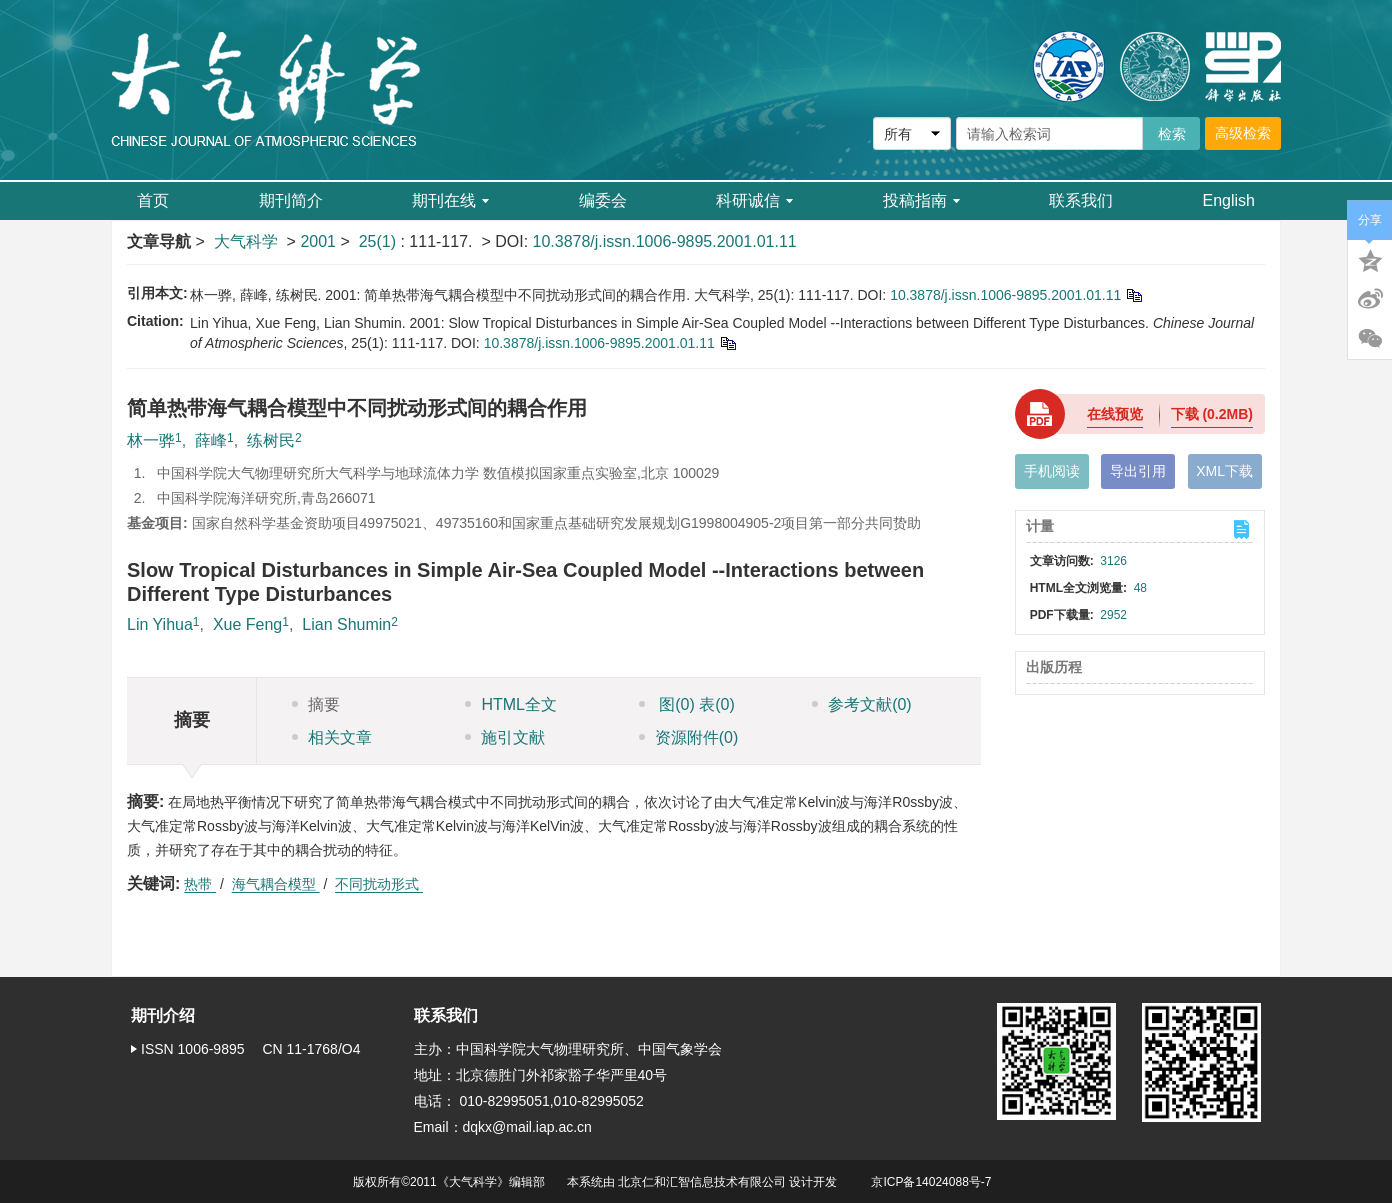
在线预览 (1115, 414)
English (1229, 200)
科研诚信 (754, 200)
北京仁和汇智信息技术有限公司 (702, 1182)
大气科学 (246, 241)
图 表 (687, 704)
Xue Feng (247, 624)
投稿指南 (921, 200)
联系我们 (1081, 200)
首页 (153, 200)
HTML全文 (511, 704)
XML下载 (1224, 471)
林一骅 (151, 440)
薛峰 (211, 440)
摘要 (316, 704)
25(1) (380, 241)
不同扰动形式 (379, 884)
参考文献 (862, 704)
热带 (200, 884)
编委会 (603, 200)
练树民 (271, 440)
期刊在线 (450, 200)
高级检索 (1243, 133)
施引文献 (505, 737)
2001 (318, 241)
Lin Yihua (160, 624)
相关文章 (332, 737)
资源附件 (689, 737)
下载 (1212, 414)
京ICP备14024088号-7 (931, 1182)
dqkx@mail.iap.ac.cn (527, 1127)
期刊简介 (291, 200)
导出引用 (1138, 471)
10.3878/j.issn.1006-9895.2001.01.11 (665, 241)
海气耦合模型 (276, 884)
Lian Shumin (346, 624)
